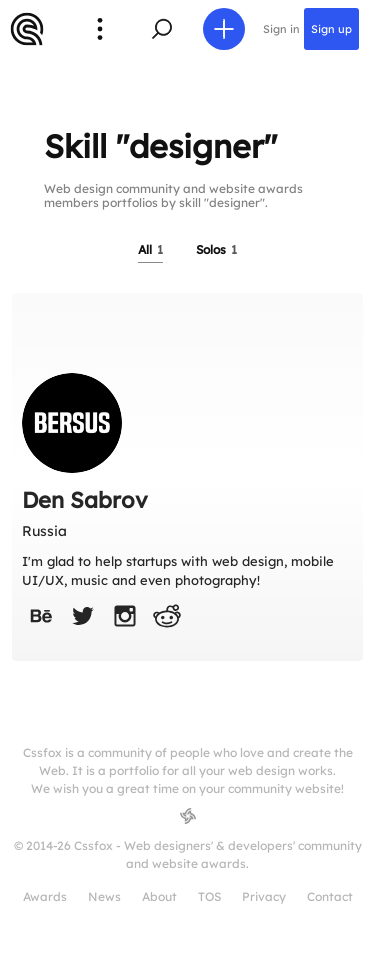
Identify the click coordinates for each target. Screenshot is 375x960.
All (150, 249)
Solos (216, 249)
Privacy (264, 896)
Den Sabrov (85, 500)
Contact (330, 896)
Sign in (281, 29)
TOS (209, 896)
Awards (45, 896)
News (104, 896)
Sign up (331, 29)
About (159, 896)
